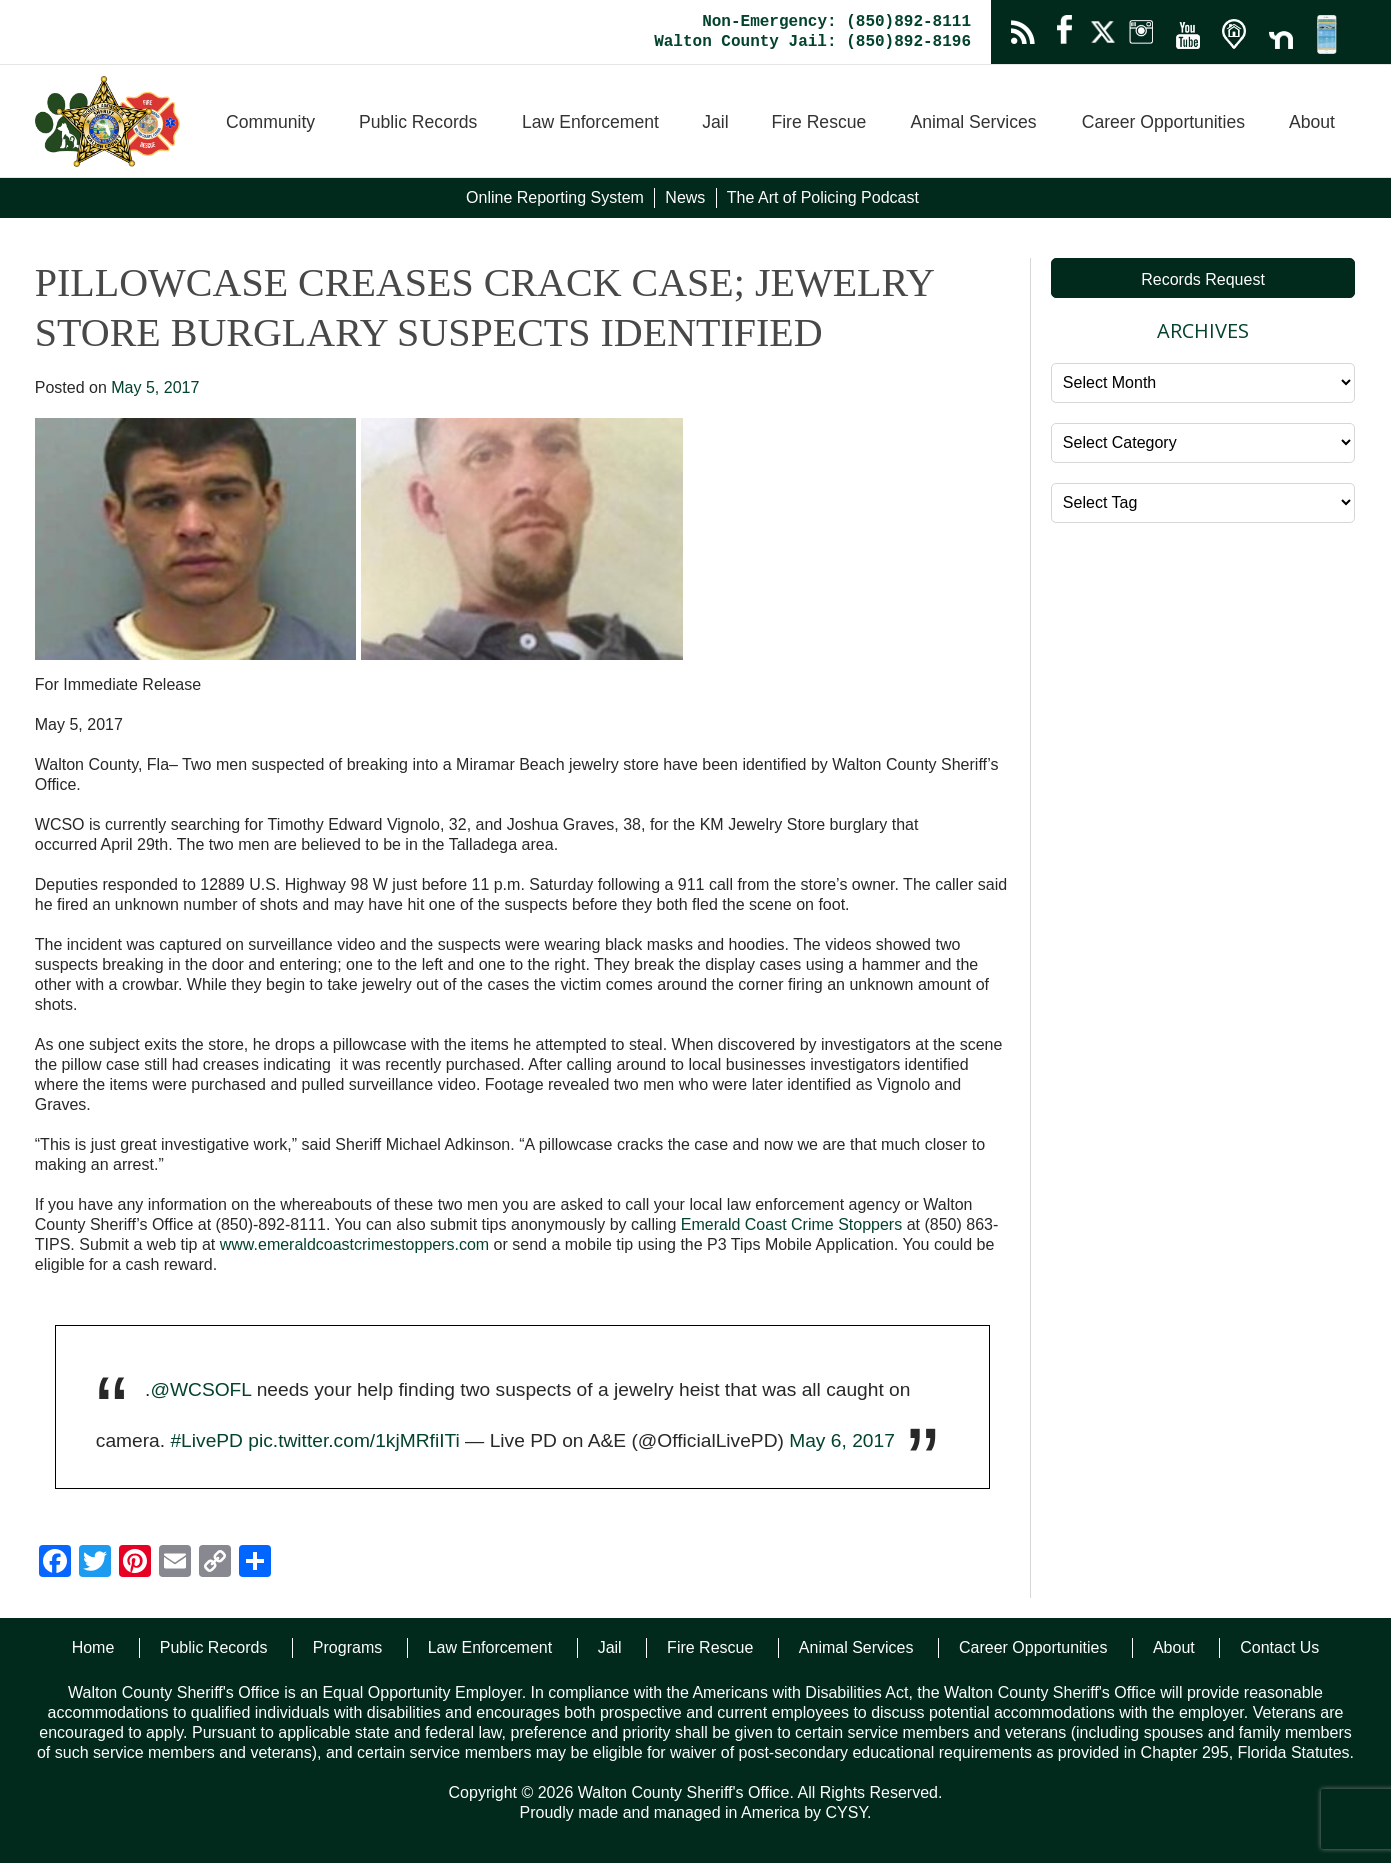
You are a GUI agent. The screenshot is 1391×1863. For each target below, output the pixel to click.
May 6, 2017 (842, 1440)
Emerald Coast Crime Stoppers (791, 1224)
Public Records (418, 122)
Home (93, 1647)
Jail (715, 122)
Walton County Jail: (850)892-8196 (812, 42)
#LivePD (206, 1440)
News (685, 197)
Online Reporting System (555, 197)
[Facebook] (55, 1563)
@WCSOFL (200, 1389)
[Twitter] (95, 1563)
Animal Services (973, 122)
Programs (347, 1647)
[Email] (175, 1563)
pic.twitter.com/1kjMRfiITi (353, 1440)
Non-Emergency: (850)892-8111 (836, 22)
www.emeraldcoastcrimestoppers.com (354, 1244)
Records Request (1203, 279)
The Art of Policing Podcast (823, 197)
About (1312, 122)
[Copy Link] (215, 1563)
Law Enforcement (590, 122)
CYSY (846, 1812)
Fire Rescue (818, 122)
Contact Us (1279, 1647)
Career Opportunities (1163, 122)
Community (270, 122)
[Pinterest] (135, 1563)
